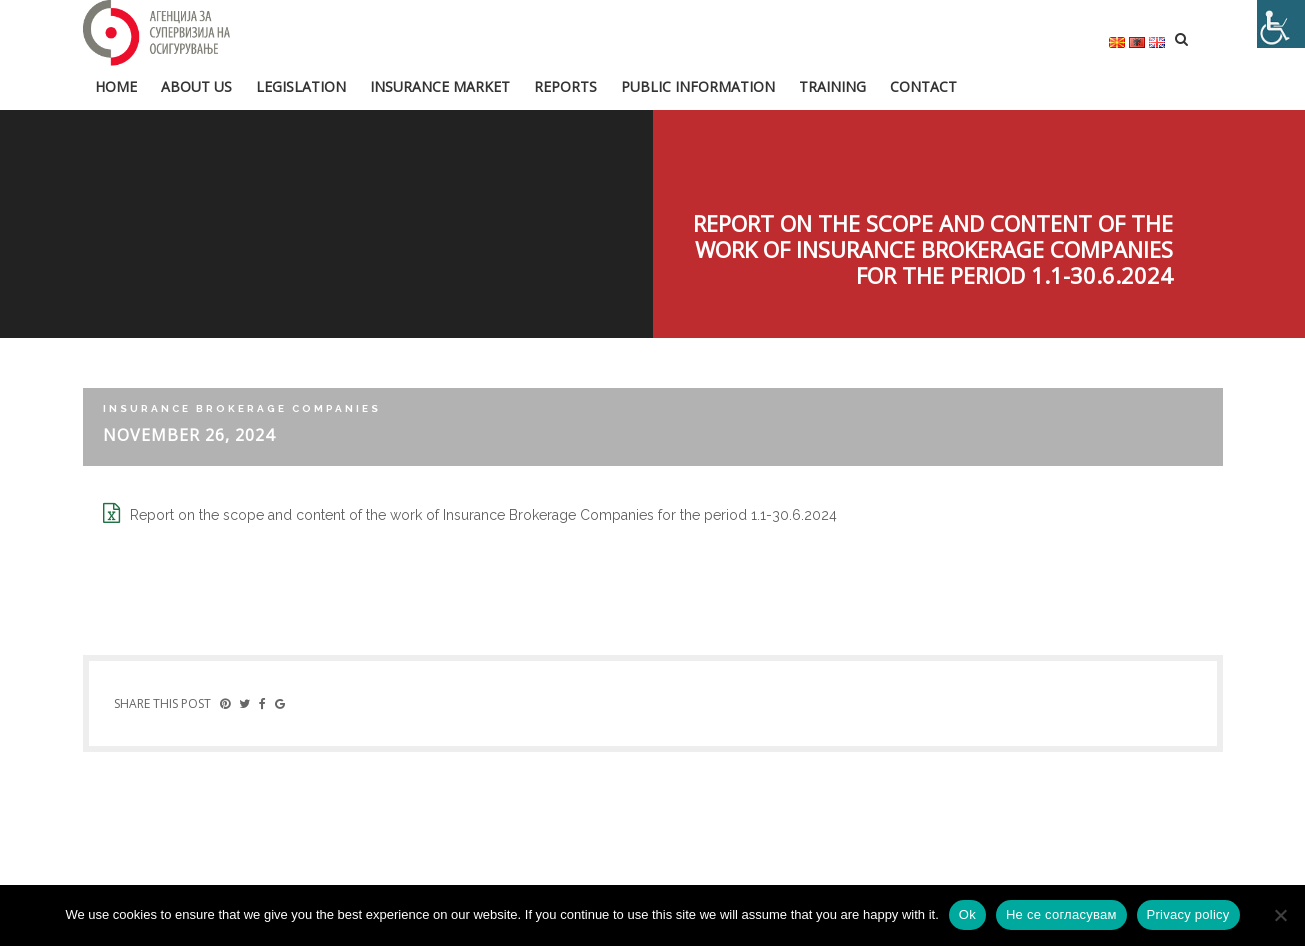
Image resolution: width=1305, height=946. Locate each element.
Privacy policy (1188, 914)
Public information (698, 86)
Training (832, 86)
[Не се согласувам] (1280, 915)
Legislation (301, 86)
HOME (116, 86)
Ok (967, 914)
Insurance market (440, 86)
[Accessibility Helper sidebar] (1281, 24)
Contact (923, 86)
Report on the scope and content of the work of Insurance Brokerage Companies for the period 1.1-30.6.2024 (483, 515)
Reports (565, 86)
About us (196, 86)
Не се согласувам (1061, 914)
